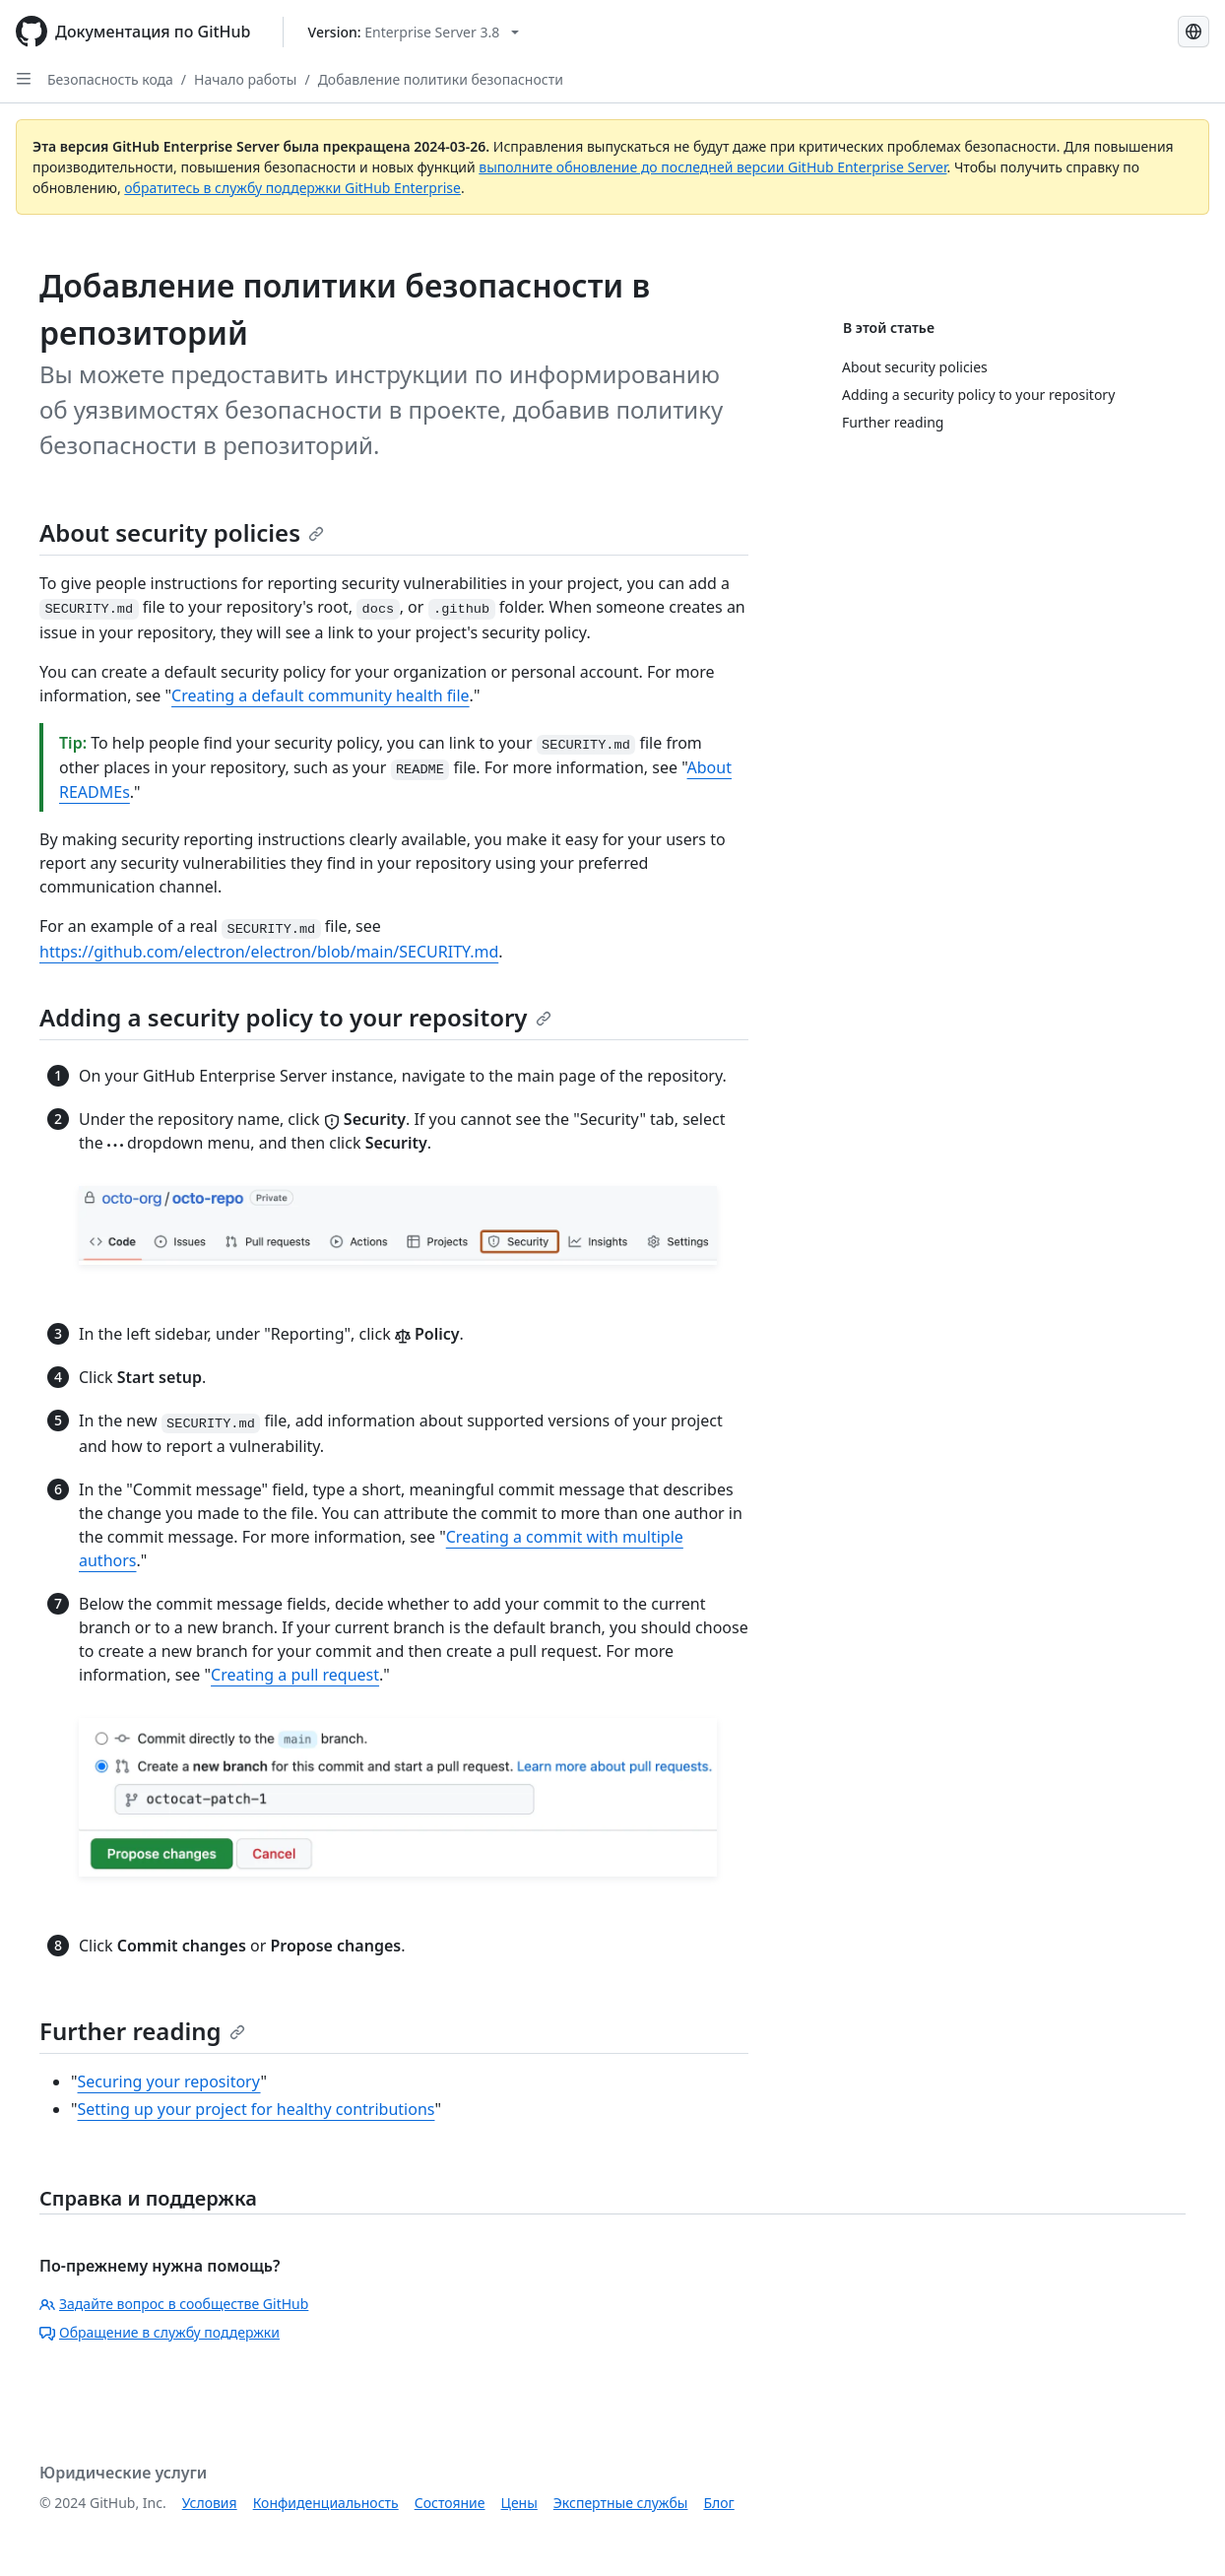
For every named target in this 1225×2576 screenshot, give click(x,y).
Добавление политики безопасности (440, 79)
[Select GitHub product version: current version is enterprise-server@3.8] (414, 32)
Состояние (450, 2502)
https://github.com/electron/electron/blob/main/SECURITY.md (268, 951)
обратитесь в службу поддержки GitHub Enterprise (292, 187)
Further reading (142, 2031)
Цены (519, 2502)
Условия (209, 2502)
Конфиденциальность (326, 2502)
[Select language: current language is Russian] (1193, 31)
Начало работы (245, 79)
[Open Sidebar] (23, 79)
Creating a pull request (295, 1674)
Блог (718, 2502)
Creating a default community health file (320, 695)
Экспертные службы (620, 2502)
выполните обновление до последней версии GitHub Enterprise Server (712, 167)
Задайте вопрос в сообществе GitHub (173, 2303)
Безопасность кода (110, 79)
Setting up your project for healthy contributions (256, 2109)
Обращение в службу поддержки (159, 2332)
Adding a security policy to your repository (295, 1017)
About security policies (181, 532)
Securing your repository (169, 2081)
